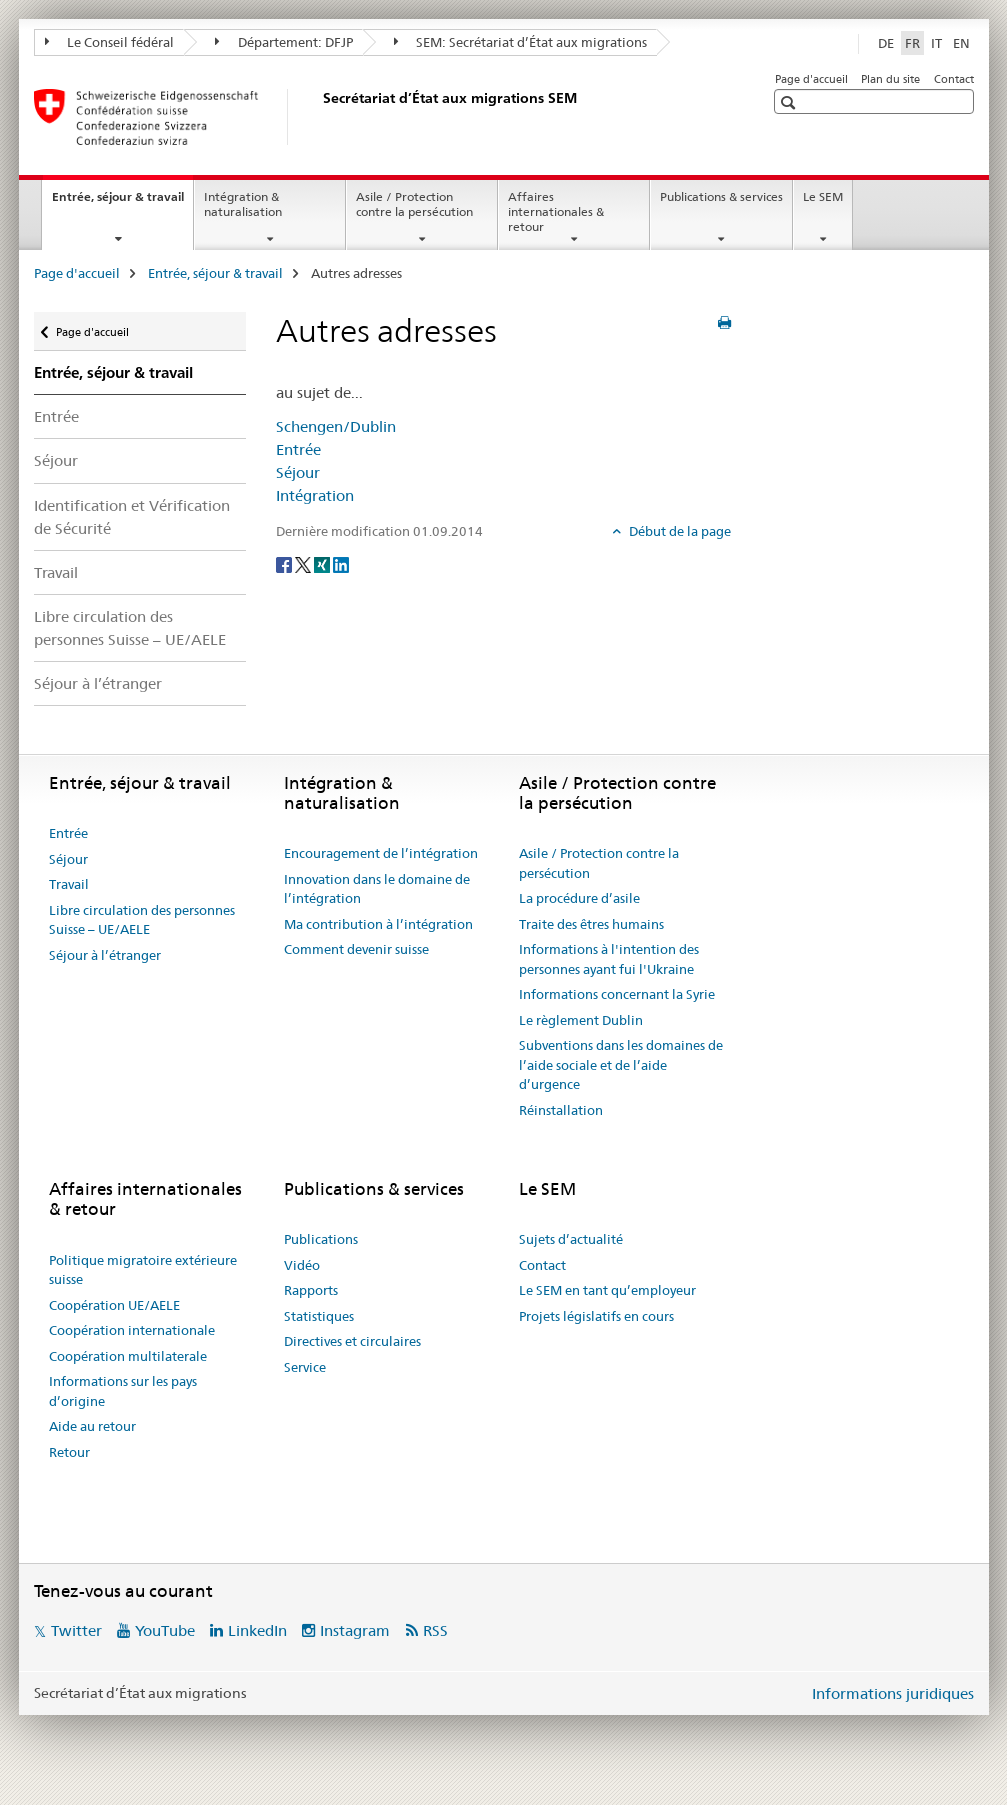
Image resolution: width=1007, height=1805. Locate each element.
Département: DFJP (284, 42)
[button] (790, 102)
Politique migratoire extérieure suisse (143, 1270)
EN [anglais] (961, 43)
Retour (69, 1452)
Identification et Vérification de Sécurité (132, 517)
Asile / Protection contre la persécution (414, 204)
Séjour (56, 460)
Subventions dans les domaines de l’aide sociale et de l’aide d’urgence (621, 1064)
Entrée (56, 416)
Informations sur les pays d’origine (123, 1391)
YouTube (165, 1630)
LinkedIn (257, 1630)
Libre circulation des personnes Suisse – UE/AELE (130, 628)
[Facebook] (285, 564)
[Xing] (323, 564)
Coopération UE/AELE (114, 1305)
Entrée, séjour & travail (122, 203)
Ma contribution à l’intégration (378, 924)
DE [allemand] (886, 43)
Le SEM (823, 196)
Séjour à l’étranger (98, 683)
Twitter (76, 1630)
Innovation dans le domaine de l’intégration (377, 889)
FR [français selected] (912, 43)
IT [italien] (936, 43)
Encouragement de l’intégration (381, 853)
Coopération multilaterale (128, 1356)
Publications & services (721, 196)
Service (305, 1367)
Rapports (311, 1290)
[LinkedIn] (341, 564)
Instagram (355, 1630)
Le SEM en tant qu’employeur (607, 1290)
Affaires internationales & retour (556, 211)
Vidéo (302, 1265)
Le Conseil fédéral (110, 42)
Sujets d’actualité (571, 1239)
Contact (954, 79)
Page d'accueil (811, 79)
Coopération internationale (132, 1330)
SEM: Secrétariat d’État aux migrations (521, 42)
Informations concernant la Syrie (617, 994)
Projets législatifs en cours (596, 1316)
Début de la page (678, 531)
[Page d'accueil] (319, 117)
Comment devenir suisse (356, 949)
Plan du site (890, 79)
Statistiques (319, 1316)
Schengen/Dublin (336, 426)
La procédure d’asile (579, 898)
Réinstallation (561, 1110)
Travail (56, 572)
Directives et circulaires (352, 1341)
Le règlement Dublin (581, 1020)
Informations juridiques (893, 1693)
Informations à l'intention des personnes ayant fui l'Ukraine (609, 959)
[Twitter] (304, 564)
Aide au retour (92, 1426)
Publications (321, 1239)
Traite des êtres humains (591, 924)
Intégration (315, 495)
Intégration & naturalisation (243, 204)
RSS (435, 1630)
